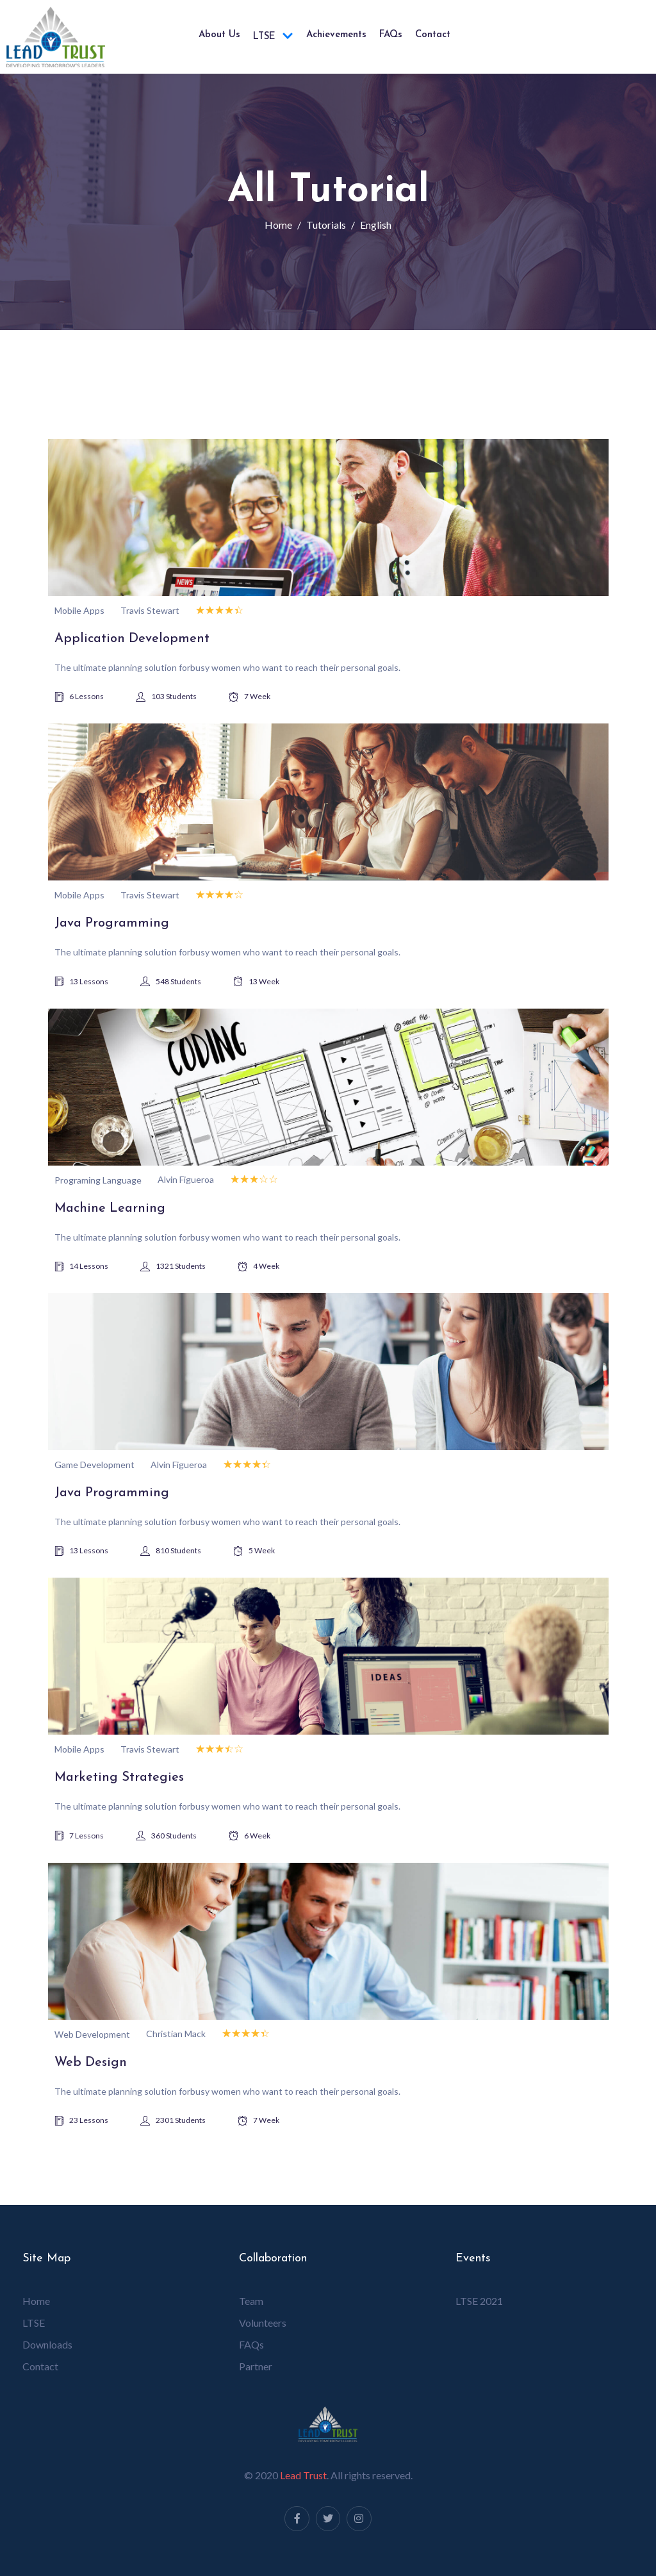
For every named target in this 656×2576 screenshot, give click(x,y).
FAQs (390, 35)
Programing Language (98, 1180)
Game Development (94, 1464)
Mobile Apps (79, 610)
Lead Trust (303, 2475)
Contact (432, 35)
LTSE (273, 37)
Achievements (336, 35)
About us (219, 35)
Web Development (92, 2034)
